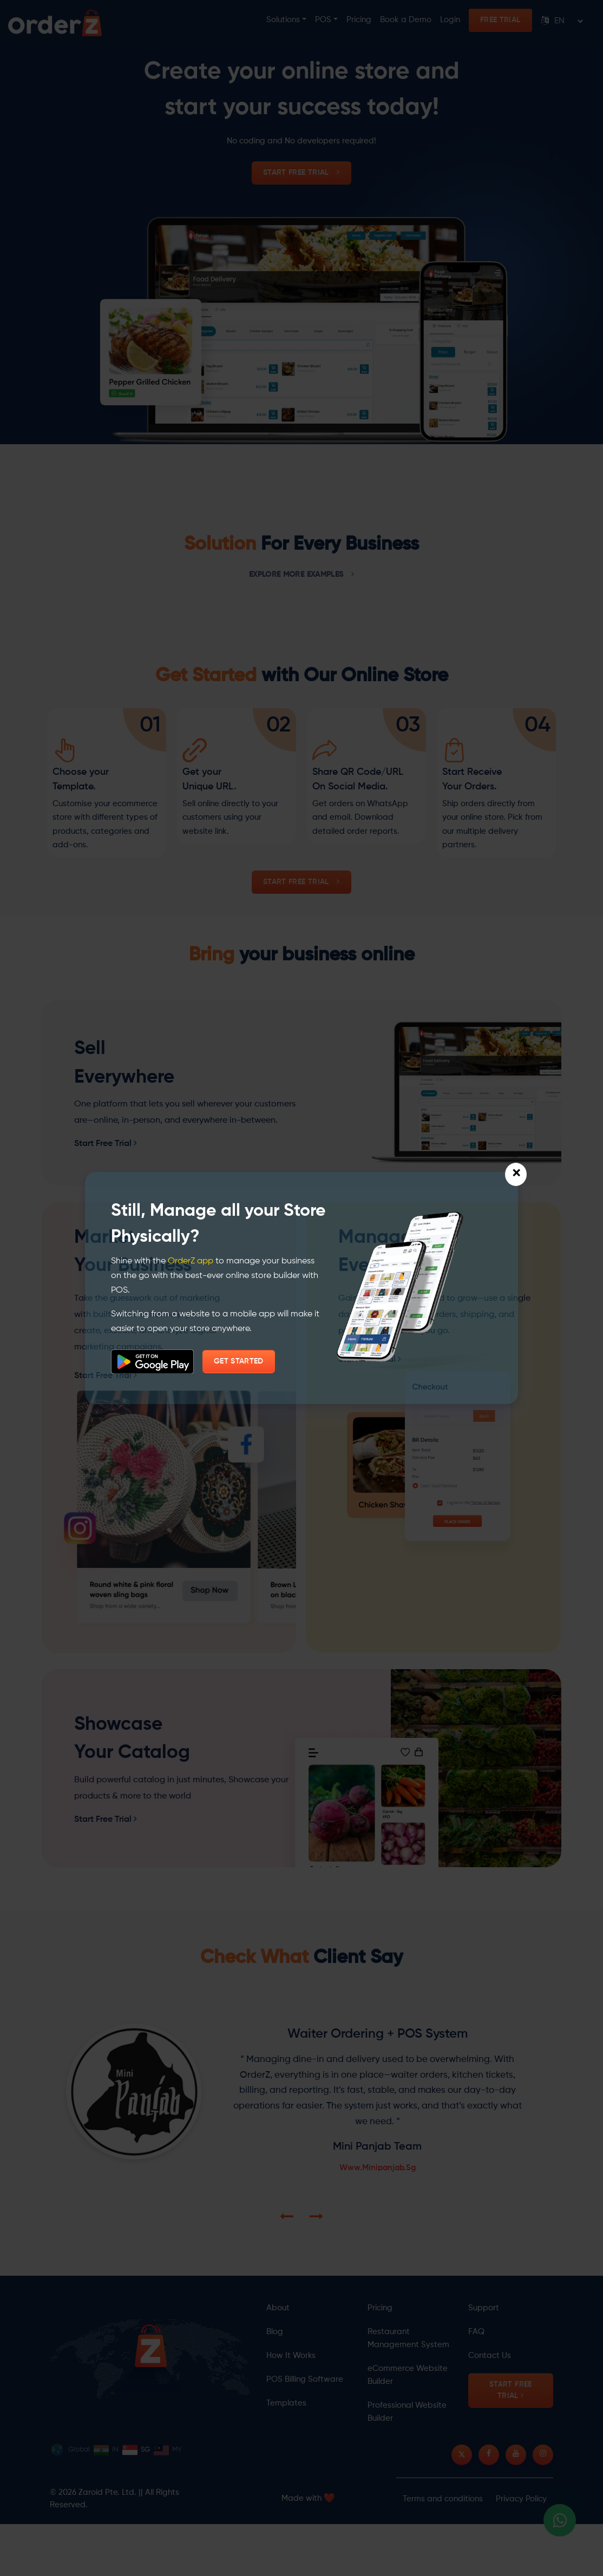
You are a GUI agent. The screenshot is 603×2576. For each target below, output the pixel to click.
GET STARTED (239, 1361)
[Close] (516, 1174)
